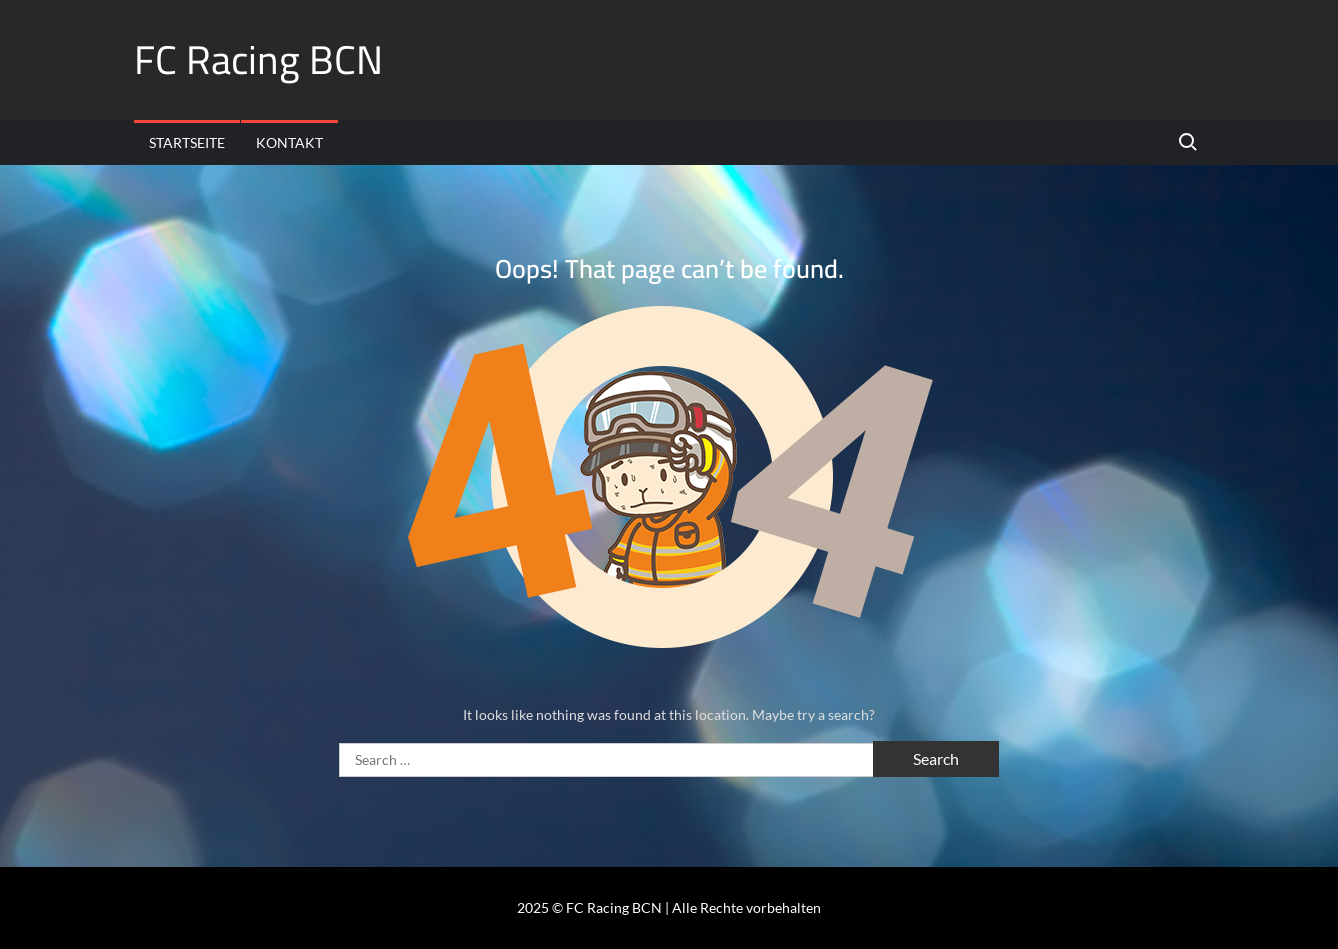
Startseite (187, 142)
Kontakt (289, 142)
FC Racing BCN (258, 59)
